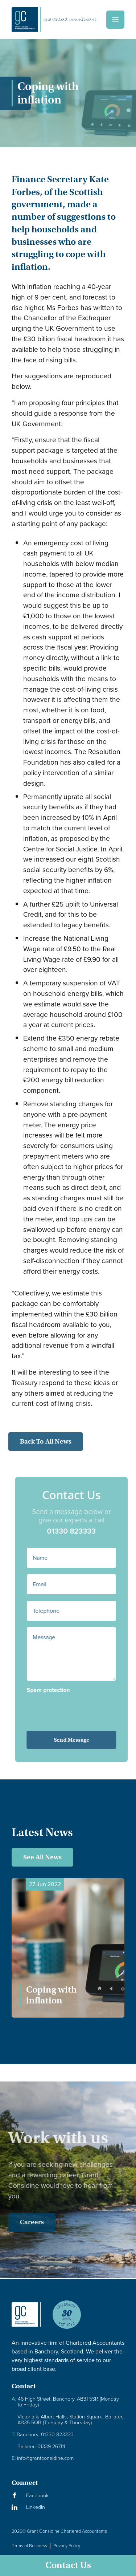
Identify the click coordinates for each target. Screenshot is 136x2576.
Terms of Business (29, 2545)
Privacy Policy (66, 2545)
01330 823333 (82, 1531)
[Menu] (115, 20)
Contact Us (68, 2565)
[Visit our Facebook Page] (68, 2495)
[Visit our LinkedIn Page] (68, 2507)
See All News (42, 1857)
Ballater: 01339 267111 (41, 2446)
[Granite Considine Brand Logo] (26, 2320)
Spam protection (59, 1690)
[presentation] (78, 1707)
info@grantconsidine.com (43, 2458)
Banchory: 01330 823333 (43, 2434)
